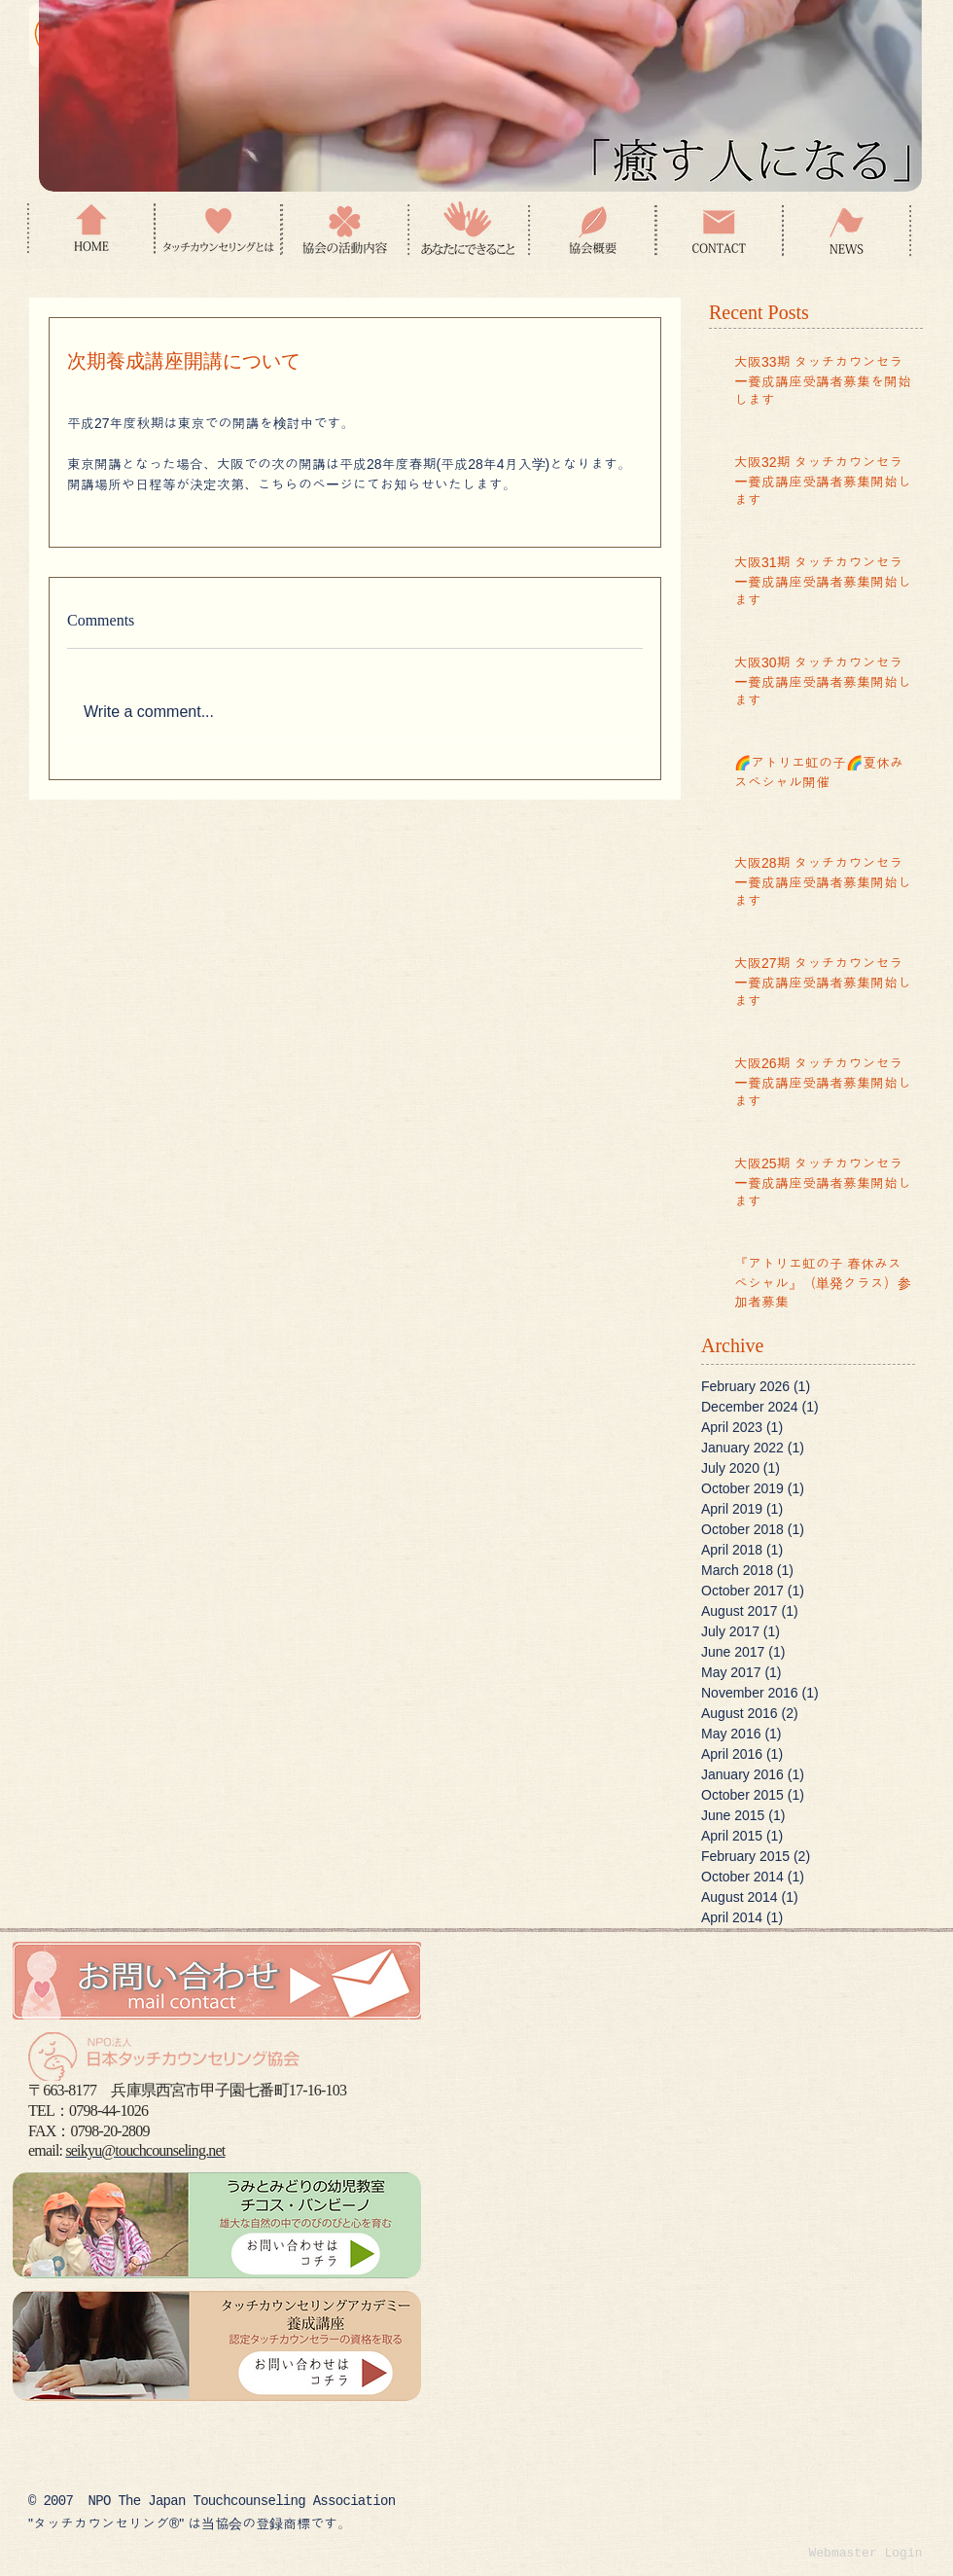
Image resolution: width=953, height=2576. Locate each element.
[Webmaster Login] (865, 2553)
